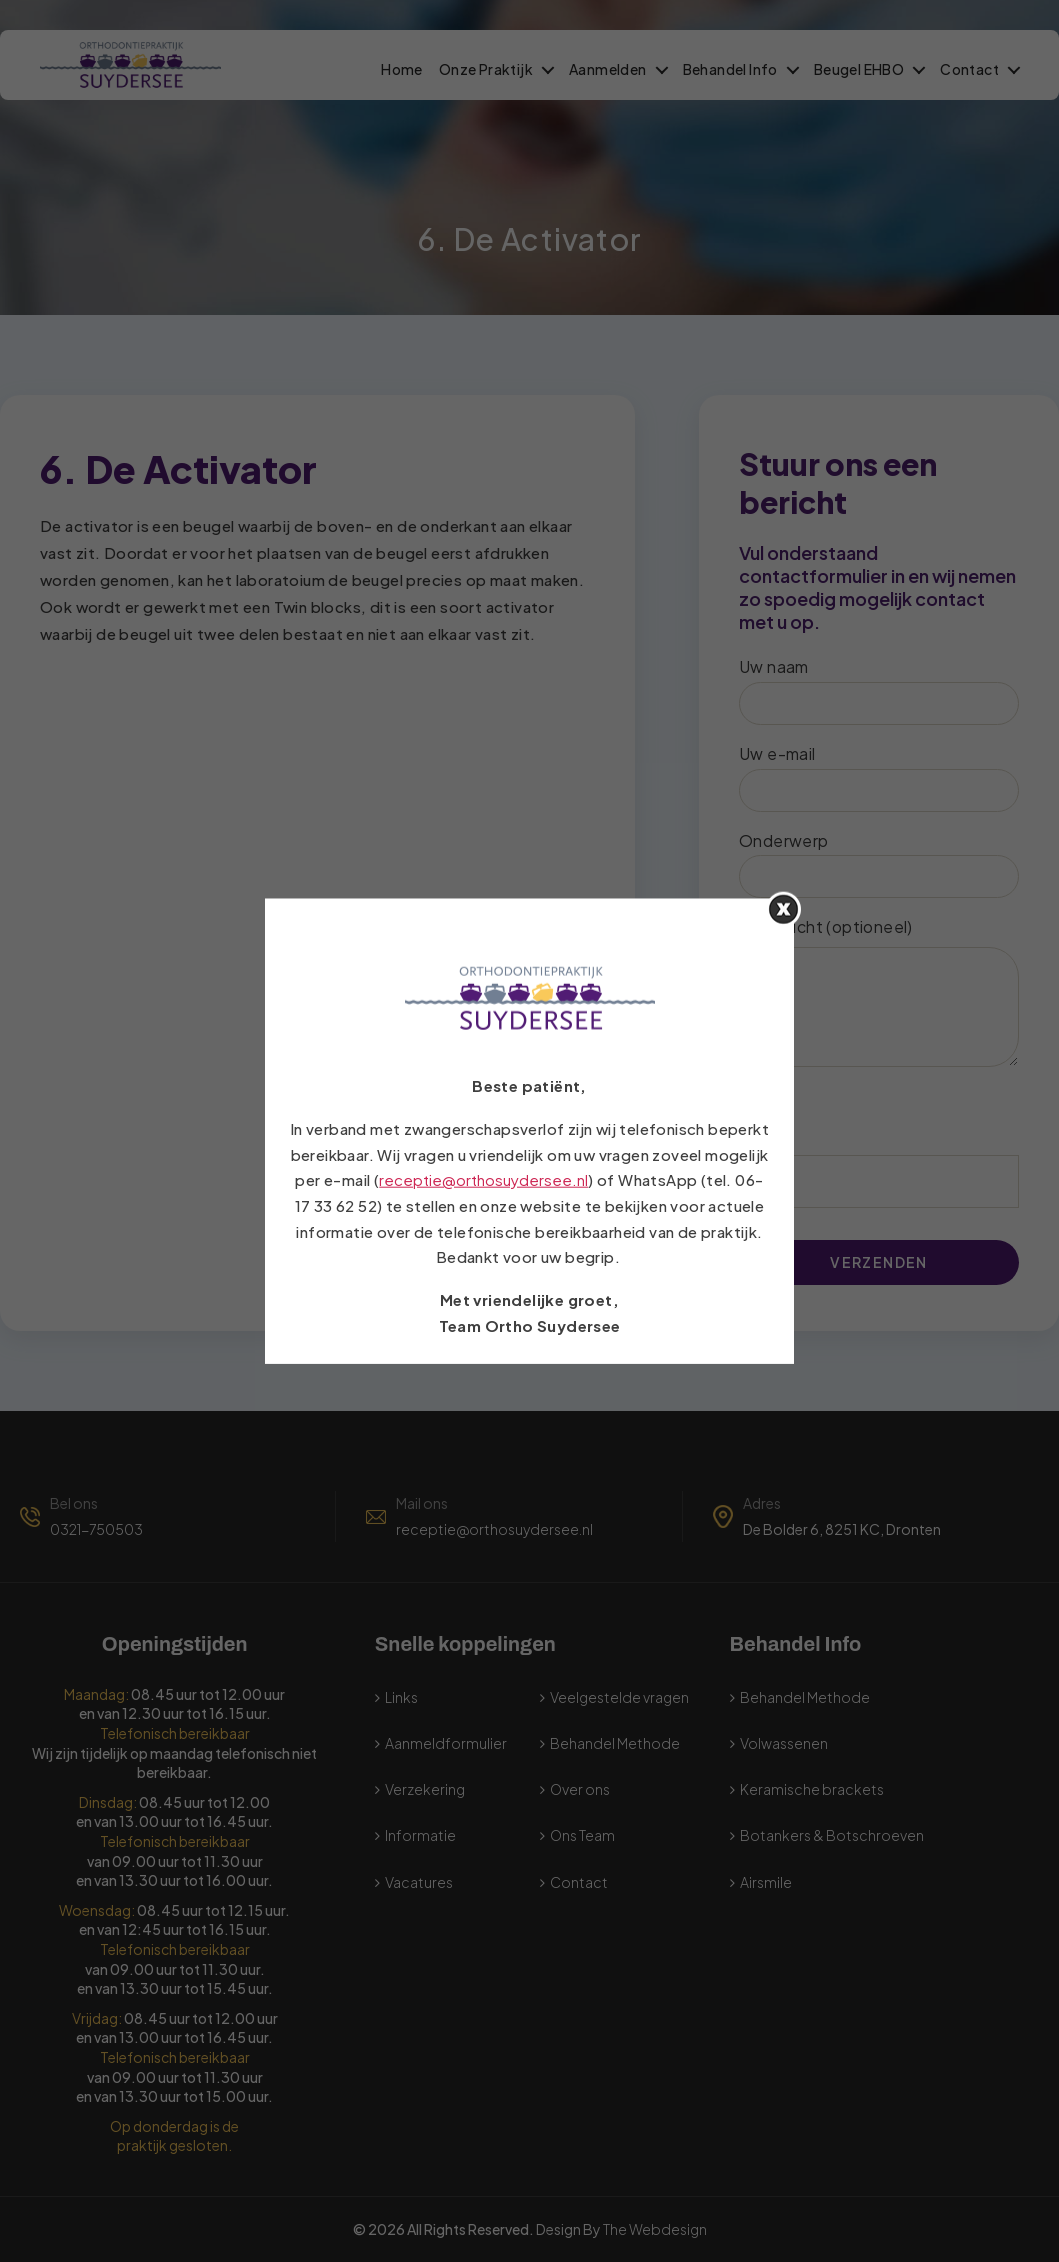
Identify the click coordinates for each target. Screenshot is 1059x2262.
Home (402, 69)
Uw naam (879, 690)
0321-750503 (96, 1529)
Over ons (580, 1789)
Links (401, 1697)
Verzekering (425, 1789)
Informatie (420, 1835)
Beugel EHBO (859, 69)
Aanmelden (608, 69)
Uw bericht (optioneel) (879, 991)
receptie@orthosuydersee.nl (494, 1529)
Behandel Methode (615, 1743)
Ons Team (582, 1835)
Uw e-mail (879, 777)
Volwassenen (784, 1743)
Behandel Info (730, 69)
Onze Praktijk (486, 69)
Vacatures (419, 1882)
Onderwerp (879, 864)
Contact (969, 69)
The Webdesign (655, 2229)
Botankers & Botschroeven (832, 1835)
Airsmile (766, 1882)
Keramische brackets (812, 1789)
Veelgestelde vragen (619, 1697)
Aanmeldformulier (446, 1743)
